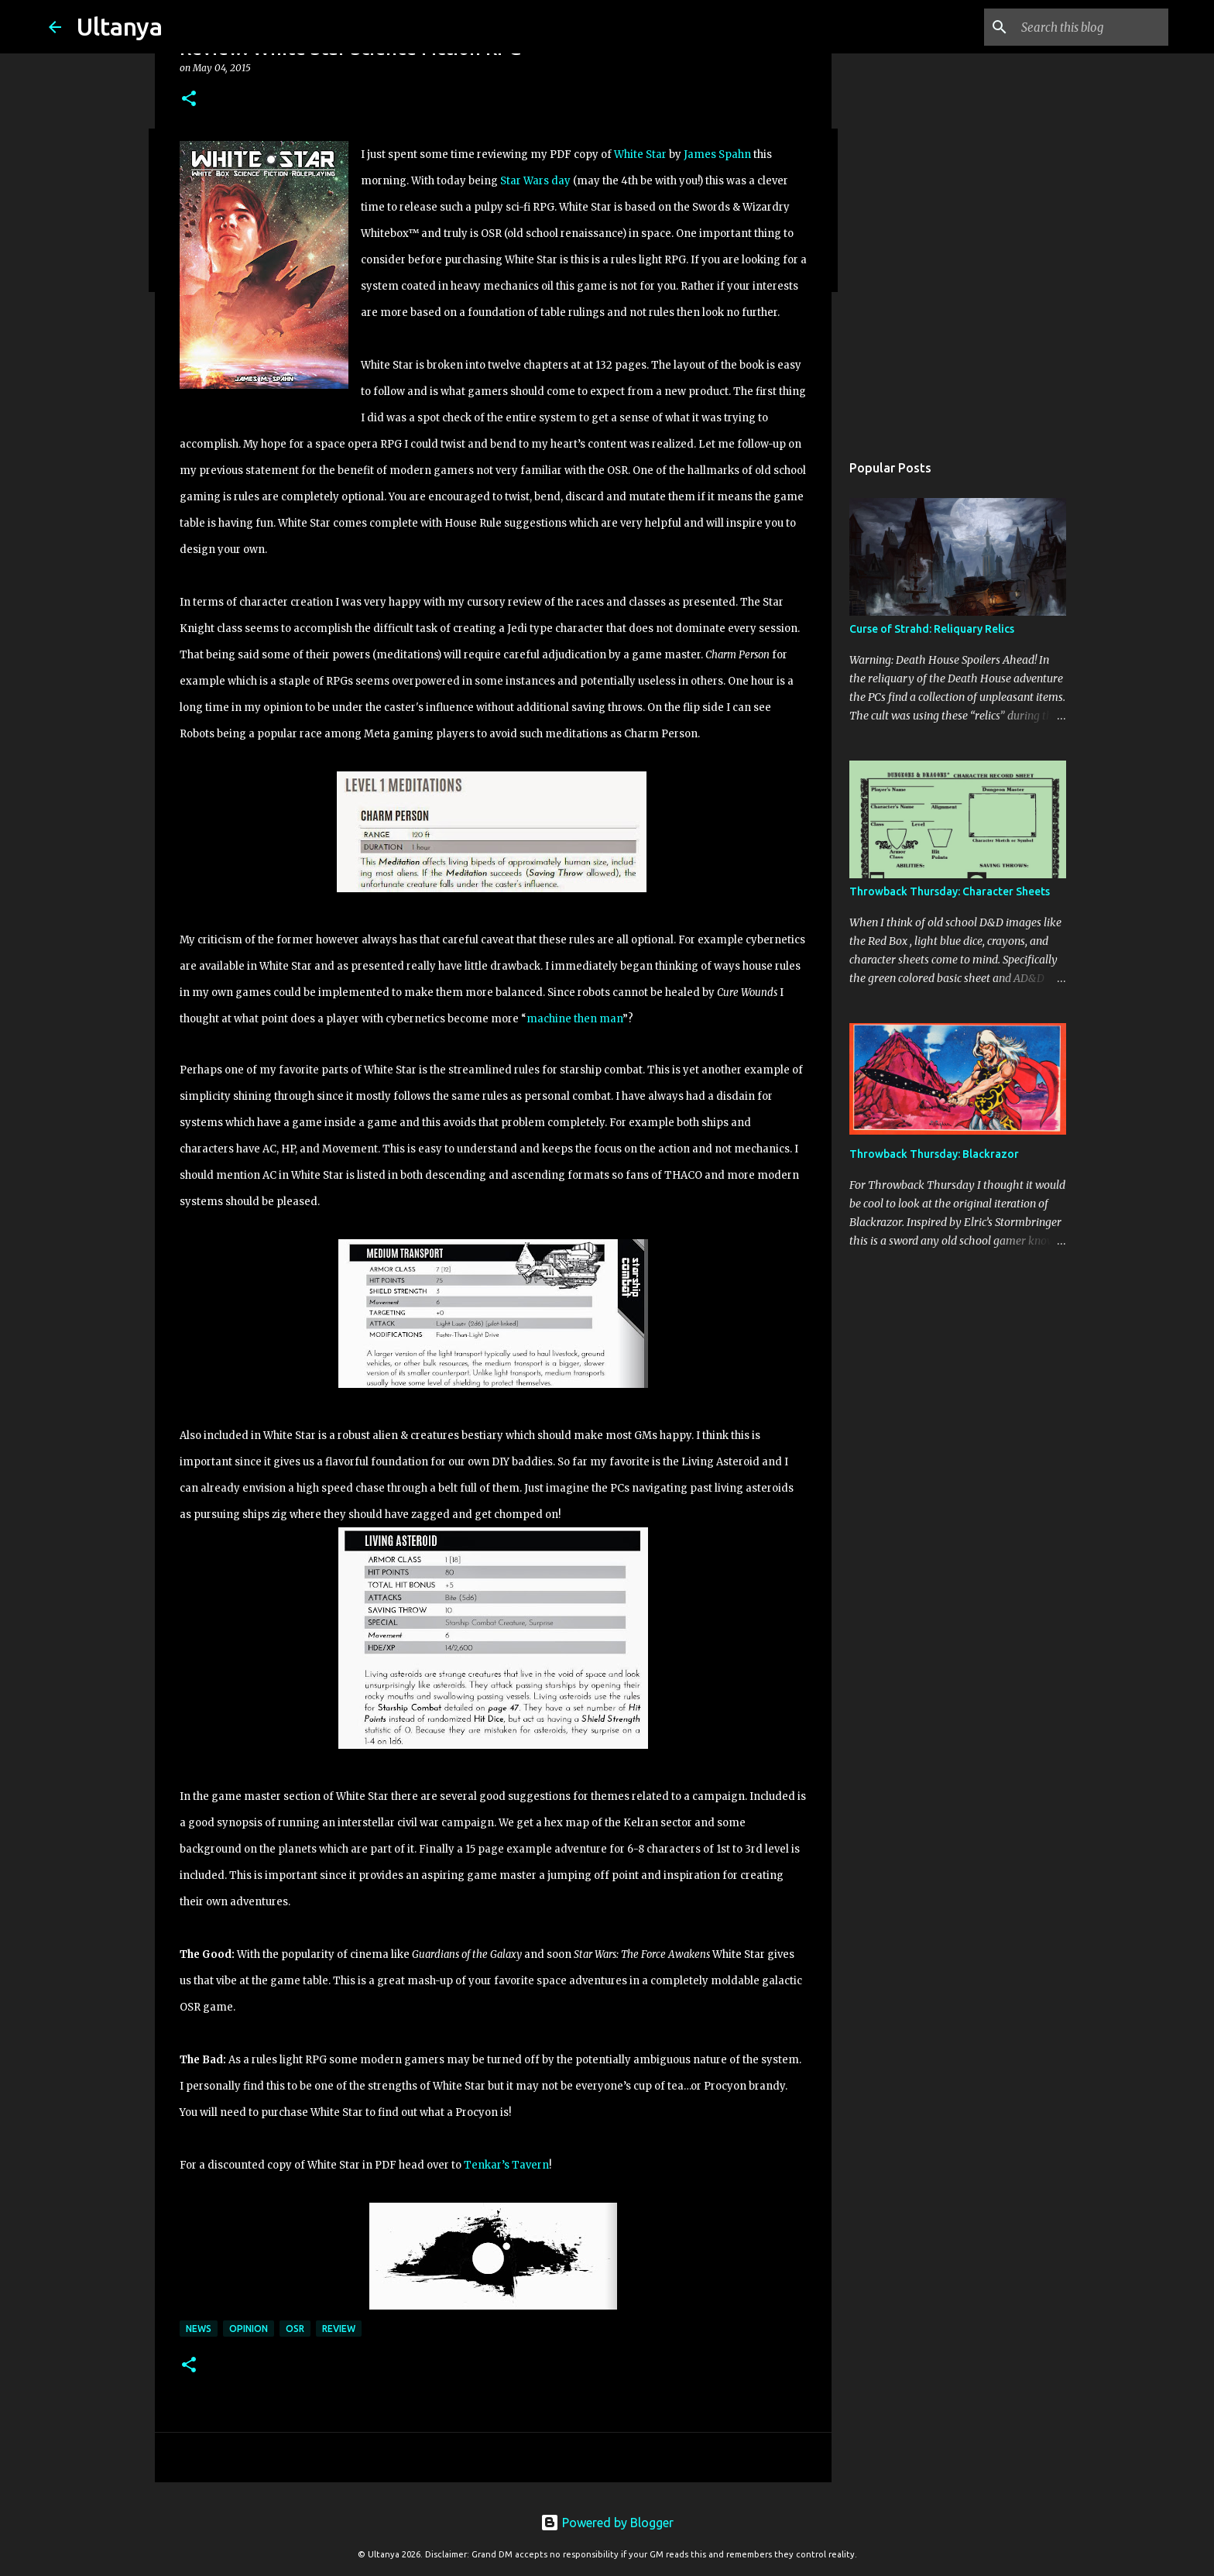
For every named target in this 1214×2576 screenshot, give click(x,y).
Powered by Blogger (607, 2523)
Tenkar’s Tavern (506, 2165)
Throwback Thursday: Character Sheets (949, 891)
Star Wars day (535, 180)
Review (338, 2329)
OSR (295, 2329)
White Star (640, 154)
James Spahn (717, 154)
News (198, 2329)
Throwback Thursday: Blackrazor (934, 1154)
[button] (189, 99)
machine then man (574, 1018)
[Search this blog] (1087, 27)
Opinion (248, 2329)
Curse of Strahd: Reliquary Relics (931, 629)
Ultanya (120, 26)
